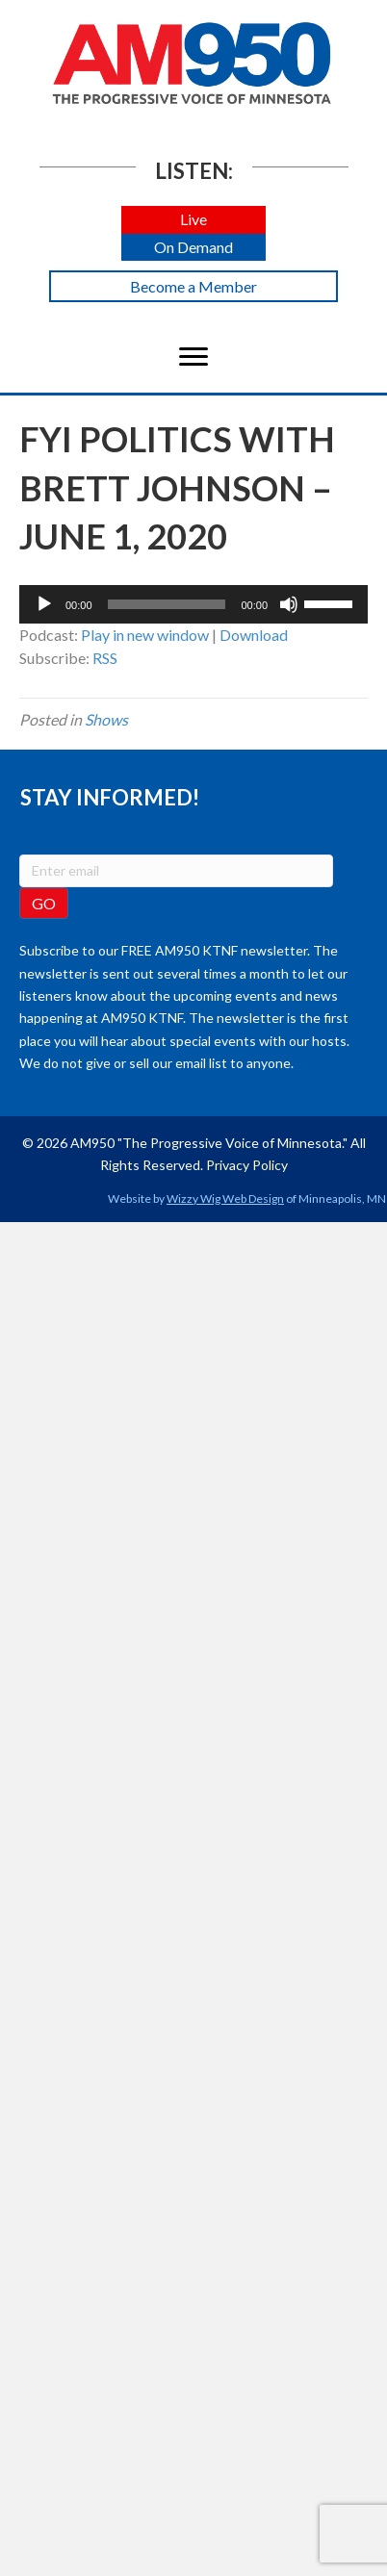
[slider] (167, 604)
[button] (193, 220)
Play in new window (145, 634)
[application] (193, 604)
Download (253, 634)
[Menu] (193, 357)
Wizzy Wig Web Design (225, 1198)
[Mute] (288, 604)
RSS (104, 658)
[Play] (44, 604)
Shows (106, 719)
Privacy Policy (247, 1165)
